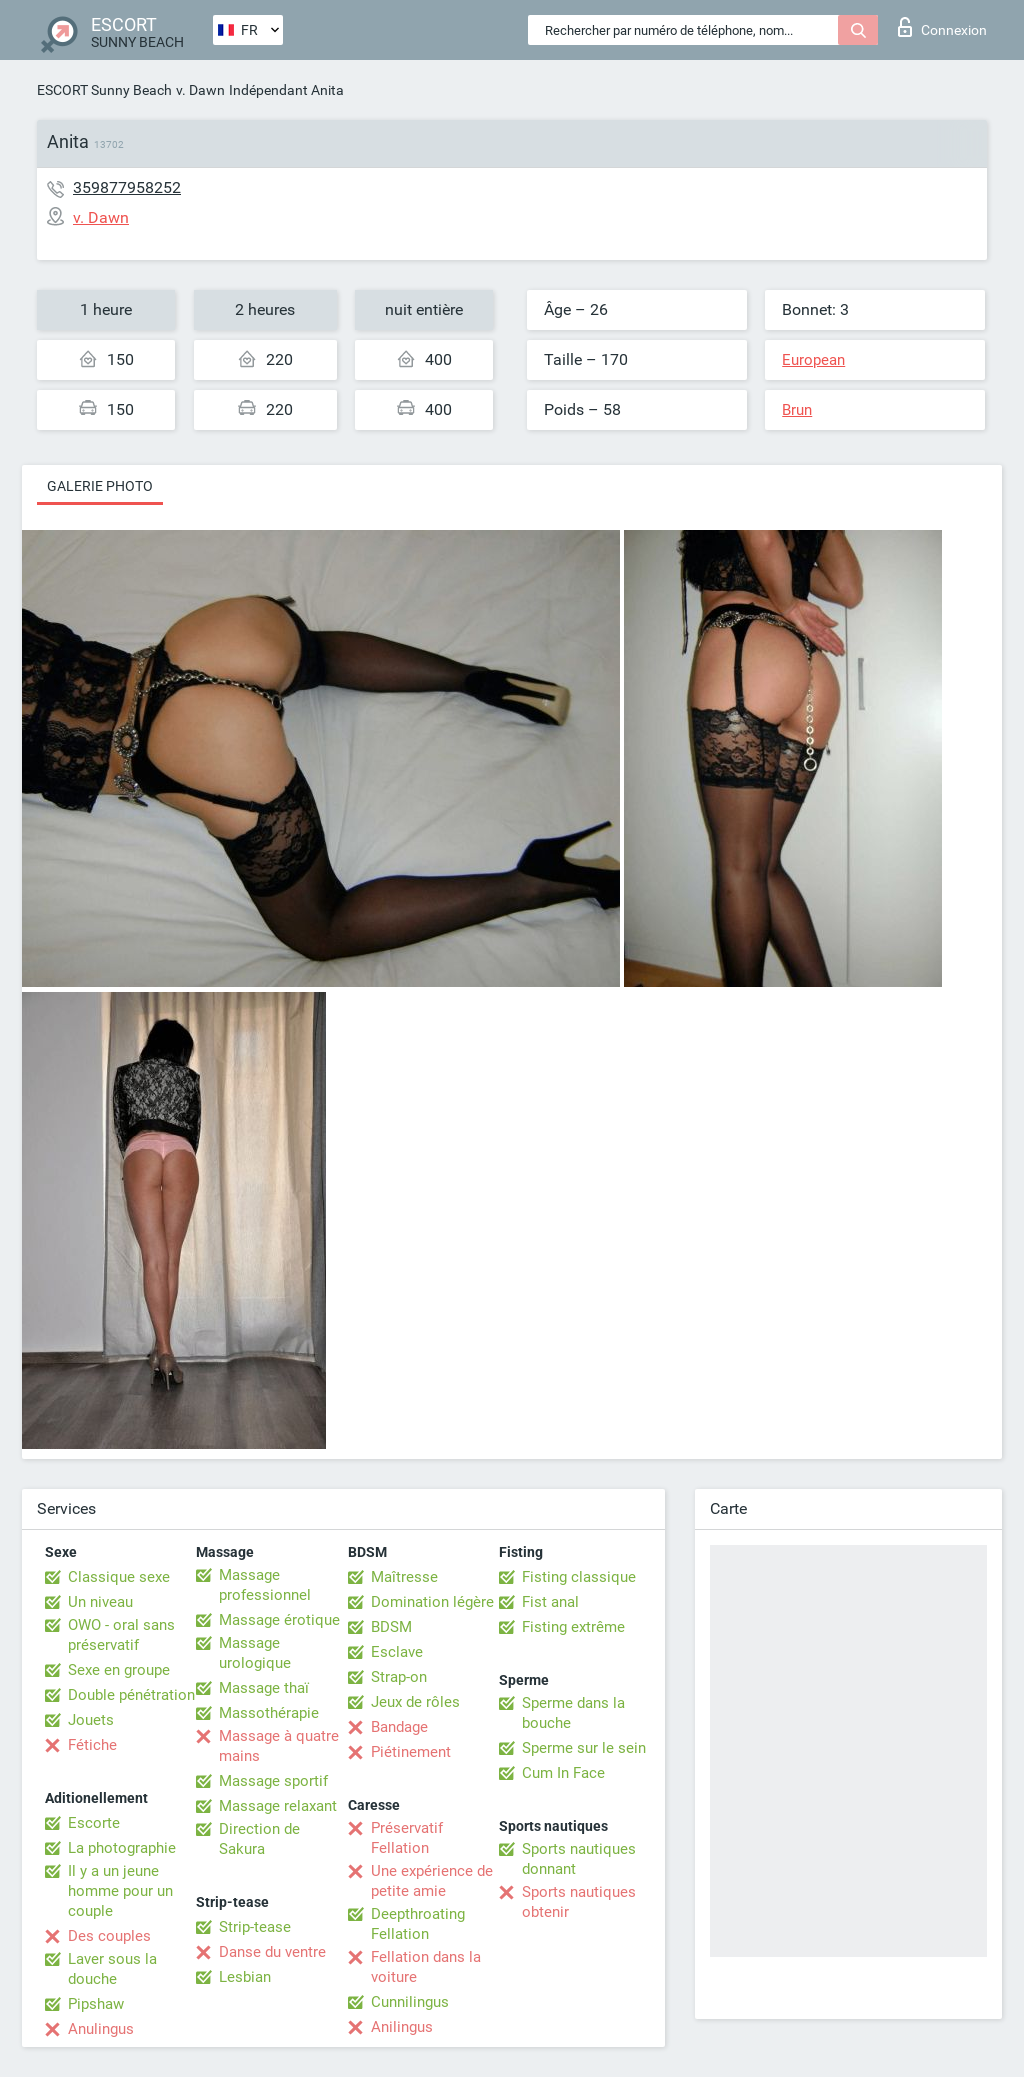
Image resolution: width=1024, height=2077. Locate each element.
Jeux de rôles (415, 1702)
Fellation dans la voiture (426, 1967)
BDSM (391, 1627)
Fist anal (550, 1602)
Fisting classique (579, 1577)
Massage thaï (264, 1688)
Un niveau (100, 1602)
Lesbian (245, 1977)
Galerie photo (100, 486)
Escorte (94, 1823)
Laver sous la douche (112, 1969)
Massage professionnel (265, 1585)
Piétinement (411, 1752)
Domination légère (432, 1602)
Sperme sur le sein (584, 1748)
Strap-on (399, 1677)
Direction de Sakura (259, 1839)
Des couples (109, 1936)
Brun (797, 410)
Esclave (397, 1652)
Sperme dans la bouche (573, 1713)
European (813, 360)
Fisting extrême (573, 1627)
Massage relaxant (278, 1806)
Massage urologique (255, 1653)
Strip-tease (255, 1927)
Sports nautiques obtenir (579, 1902)
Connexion (942, 27)
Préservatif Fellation (407, 1838)
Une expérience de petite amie (432, 1881)
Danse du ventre (272, 1952)
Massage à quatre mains (279, 1746)
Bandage (399, 1727)
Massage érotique (279, 1620)
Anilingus (402, 2027)
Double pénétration (131, 1695)
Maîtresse (404, 1577)
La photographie (122, 1848)
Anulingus (101, 2029)
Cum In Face (563, 1773)
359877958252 (127, 187)
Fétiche (92, 1745)
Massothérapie (269, 1713)
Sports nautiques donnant (579, 1859)
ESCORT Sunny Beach (104, 90)
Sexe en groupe (119, 1670)
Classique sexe (119, 1577)
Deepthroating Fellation (418, 1924)
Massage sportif (273, 1781)
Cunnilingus (410, 2002)
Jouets (91, 1720)
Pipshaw (96, 2004)
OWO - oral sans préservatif (121, 1635)
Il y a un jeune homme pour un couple (120, 1891)
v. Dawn (200, 90)
